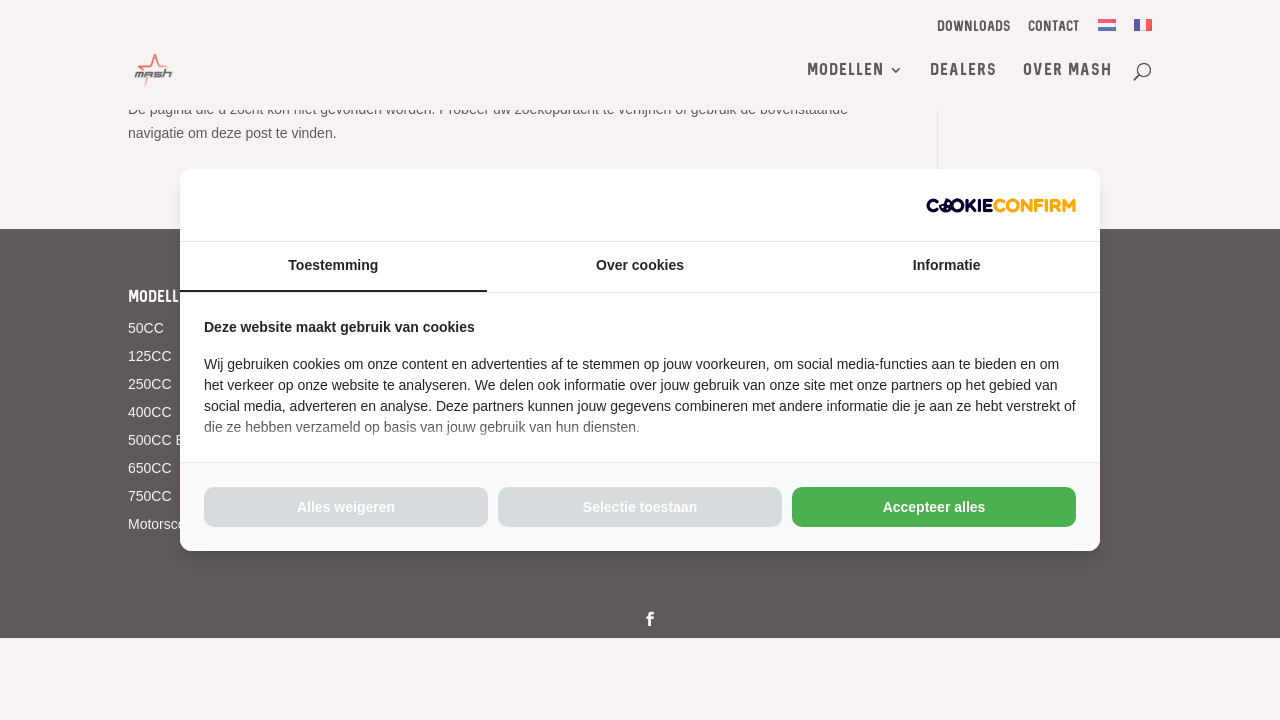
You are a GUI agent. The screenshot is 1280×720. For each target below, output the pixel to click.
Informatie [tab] (947, 265)
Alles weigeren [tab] (346, 507)
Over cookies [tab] (640, 265)
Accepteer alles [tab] (934, 507)
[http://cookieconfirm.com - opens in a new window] (1001, 205)
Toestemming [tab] (333, 265)
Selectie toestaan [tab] (640, 507)
